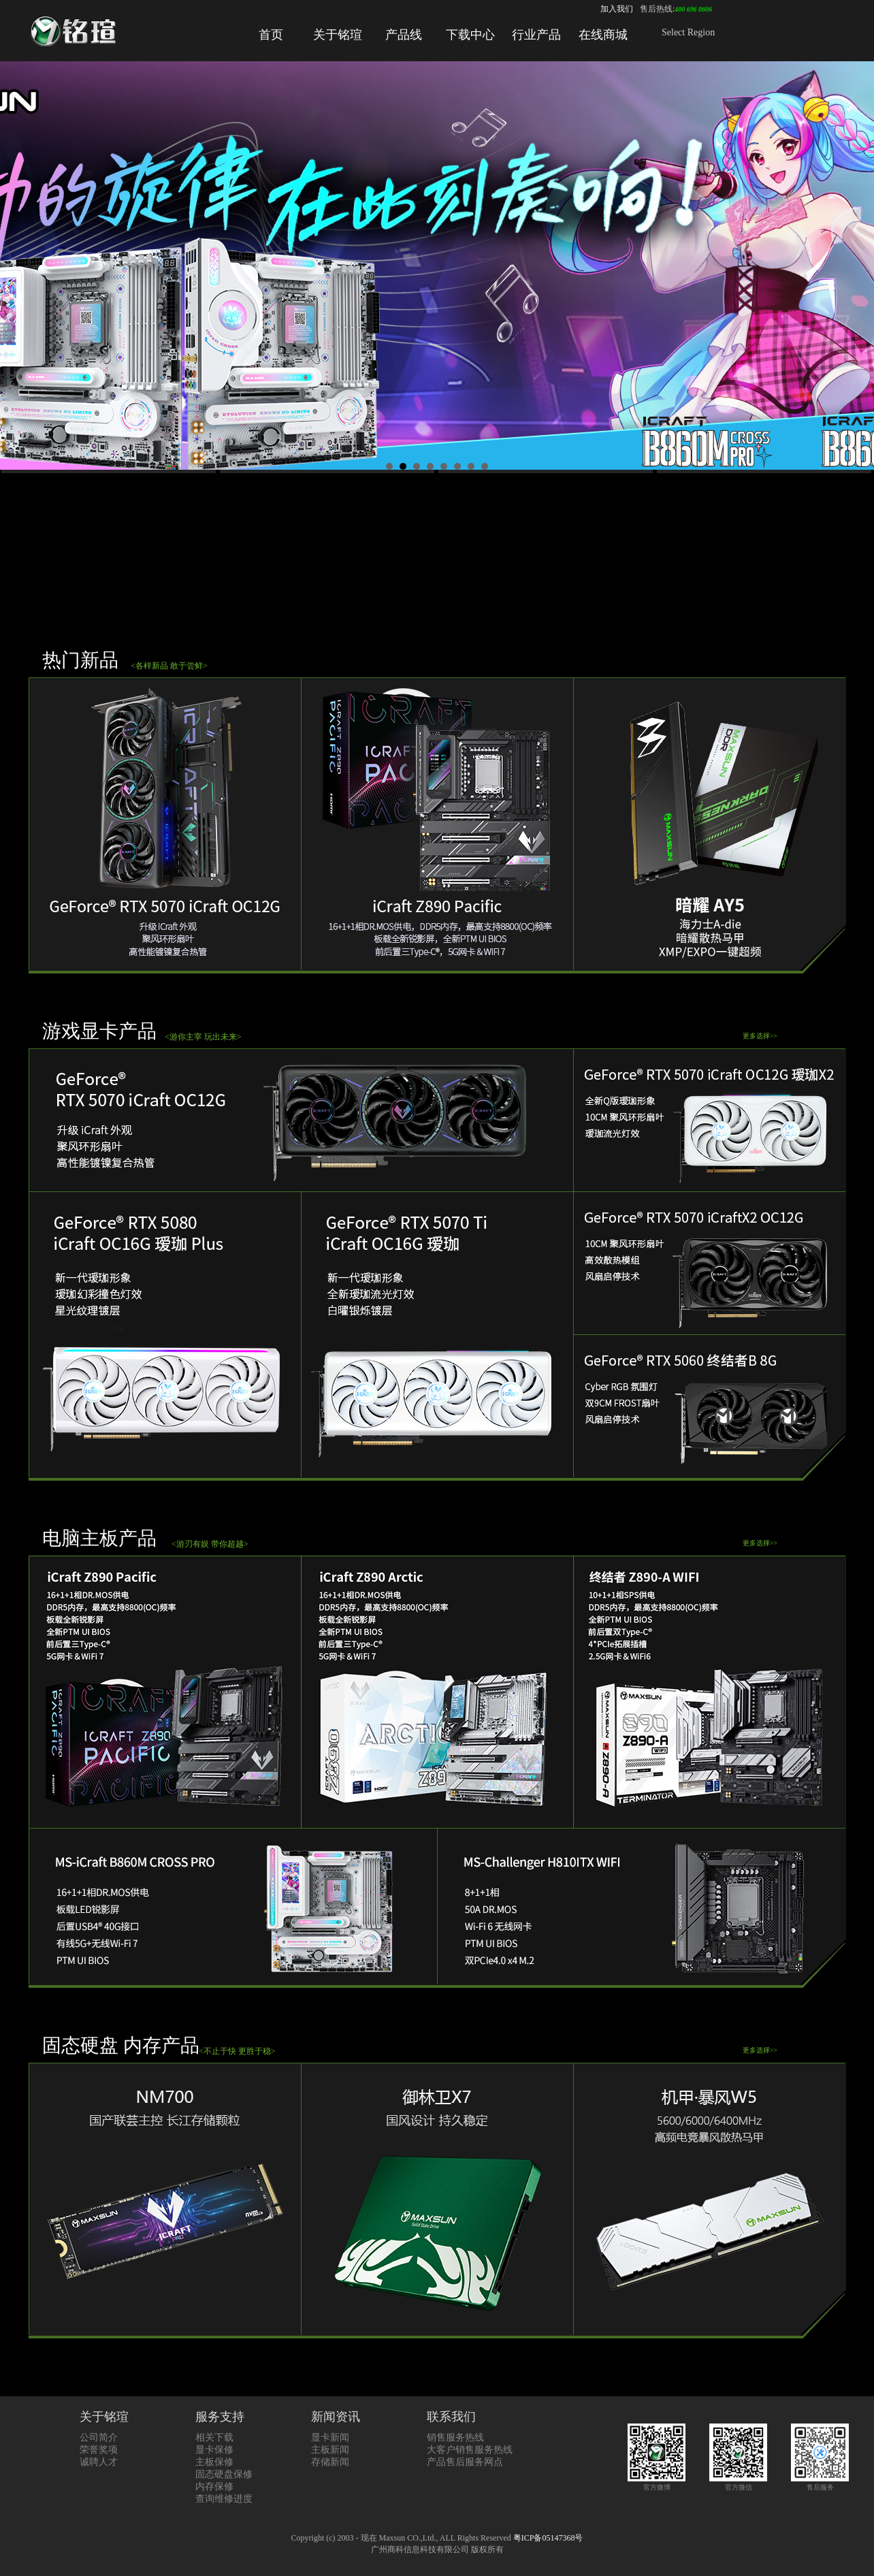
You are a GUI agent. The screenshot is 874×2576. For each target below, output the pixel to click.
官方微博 (656, 2483)
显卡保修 (214, 2450)
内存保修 (214, 2486)
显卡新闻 (330, 2437)
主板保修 (214, 2462)
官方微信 (738, 2483)
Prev (18, 269)
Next (856, 269)
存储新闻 (330, 2462)
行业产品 (536, 35)
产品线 (403, 35)
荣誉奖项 (99, 2450)
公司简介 (99, 2437)
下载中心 (470, 35)
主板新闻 (330, 2450)
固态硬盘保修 (224, 2474)
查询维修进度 (224, 2499)
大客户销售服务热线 (470, 2450)
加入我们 (616, 9)
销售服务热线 (455, 2437)
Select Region (688, 32)
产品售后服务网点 (465, 2462)
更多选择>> (760, 1036)
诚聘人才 (99, 2462)
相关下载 (214, 2437)
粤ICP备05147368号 (548, 2538)
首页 (271, 35)
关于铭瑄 (337, 35)
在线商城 (603, 35)
